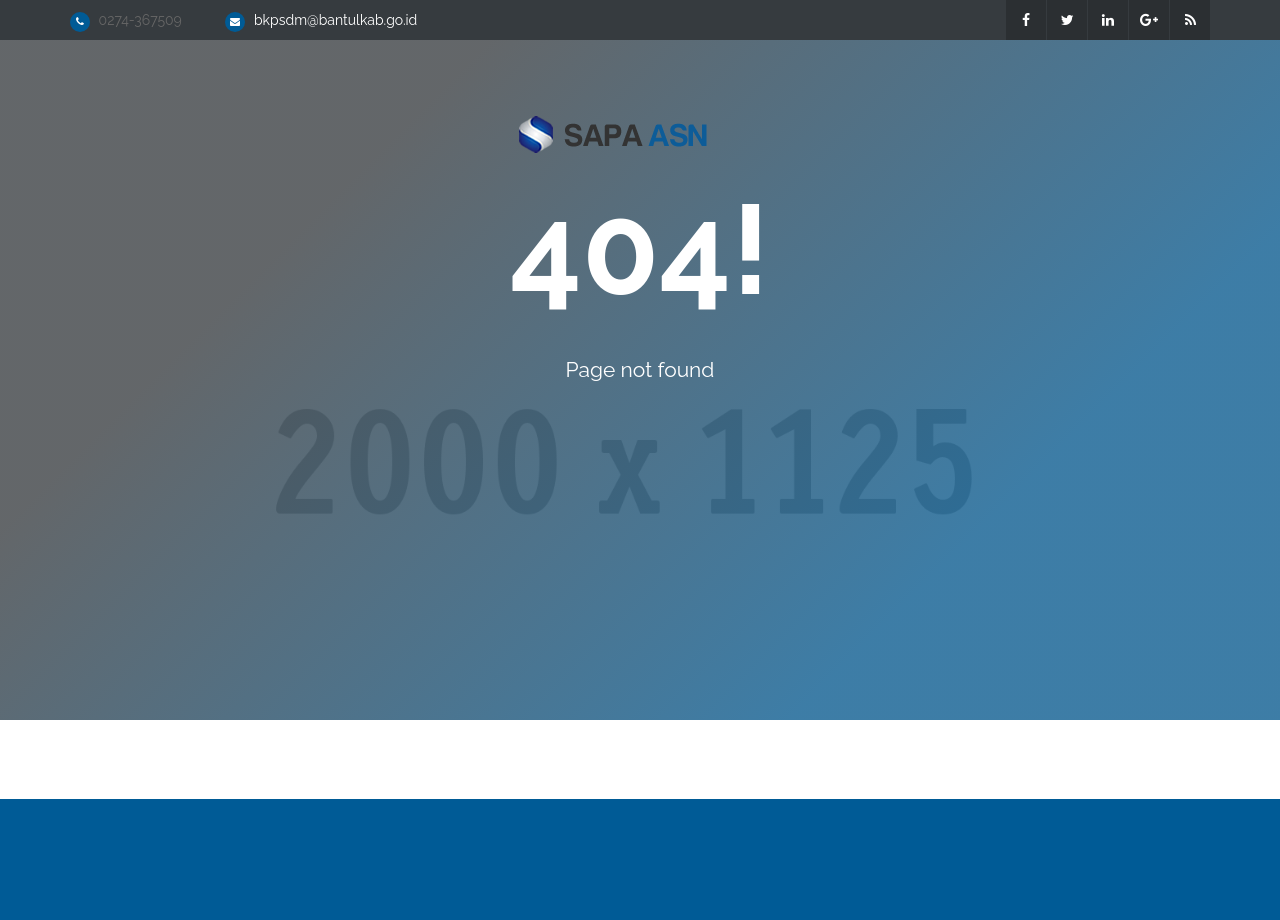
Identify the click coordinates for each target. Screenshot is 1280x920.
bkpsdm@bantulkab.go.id (335, 20)
